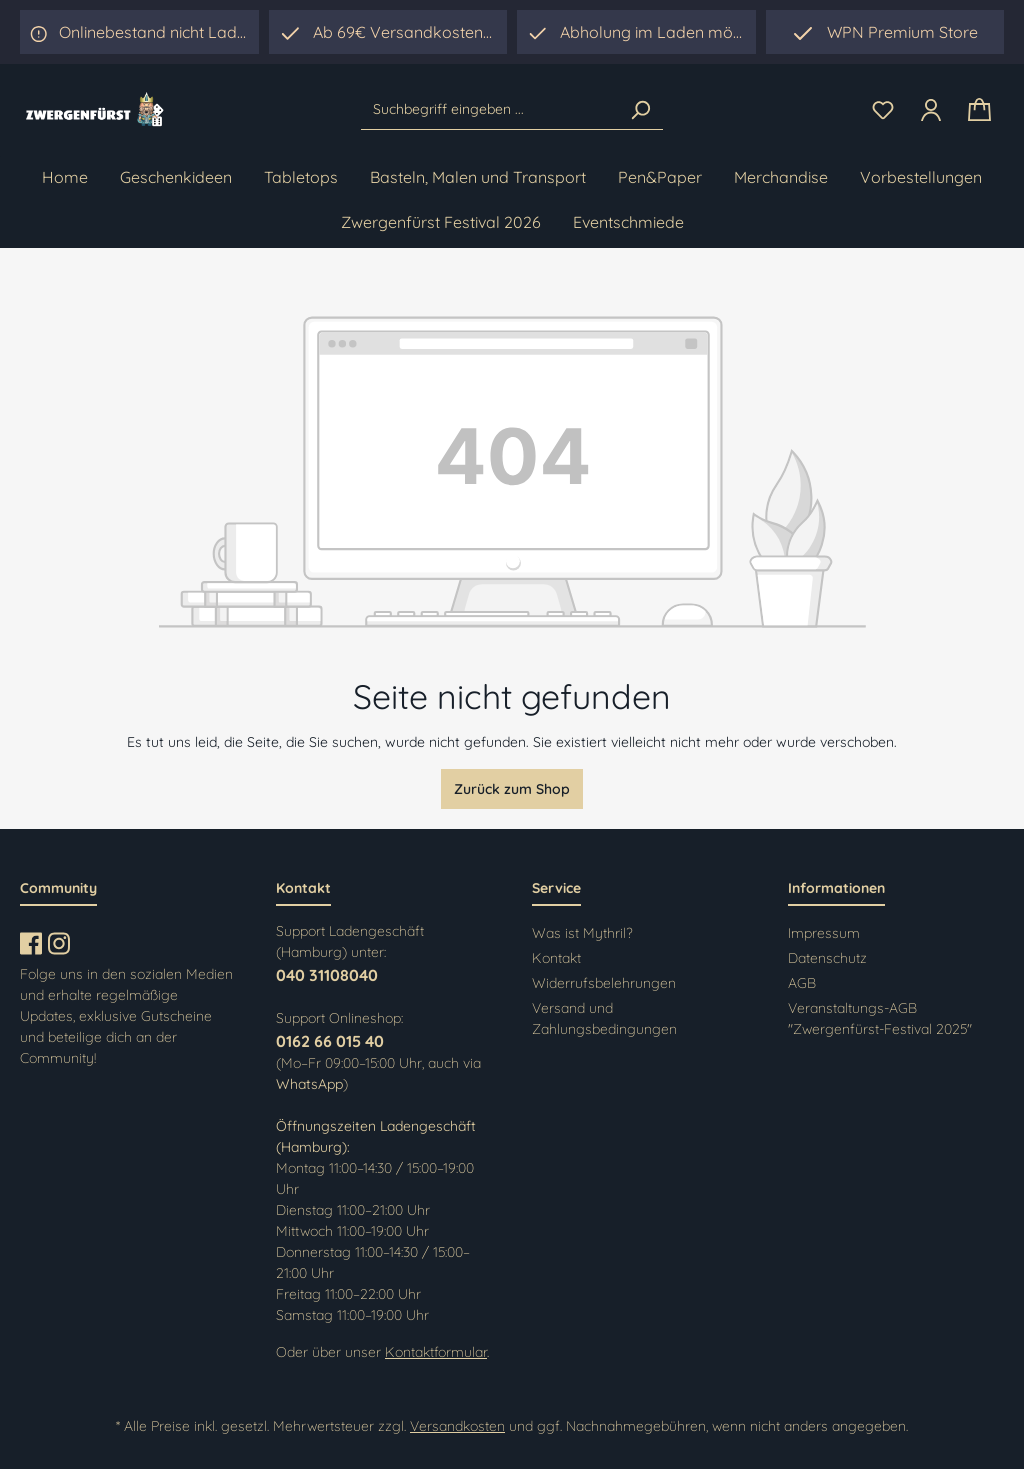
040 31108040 (327, 975)
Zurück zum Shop (512, 789)
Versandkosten (457, 1426)
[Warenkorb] (979, 110)
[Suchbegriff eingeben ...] (489, 110)
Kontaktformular (436, 1352)
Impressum (824, 933)
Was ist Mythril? (582, 933)
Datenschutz (827, 958)
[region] (636, 32)
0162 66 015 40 (330, 1041)
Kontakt (556, 958)
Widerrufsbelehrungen (604, 983)
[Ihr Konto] (931, 110)
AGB (802, 983)
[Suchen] (640, 110)
